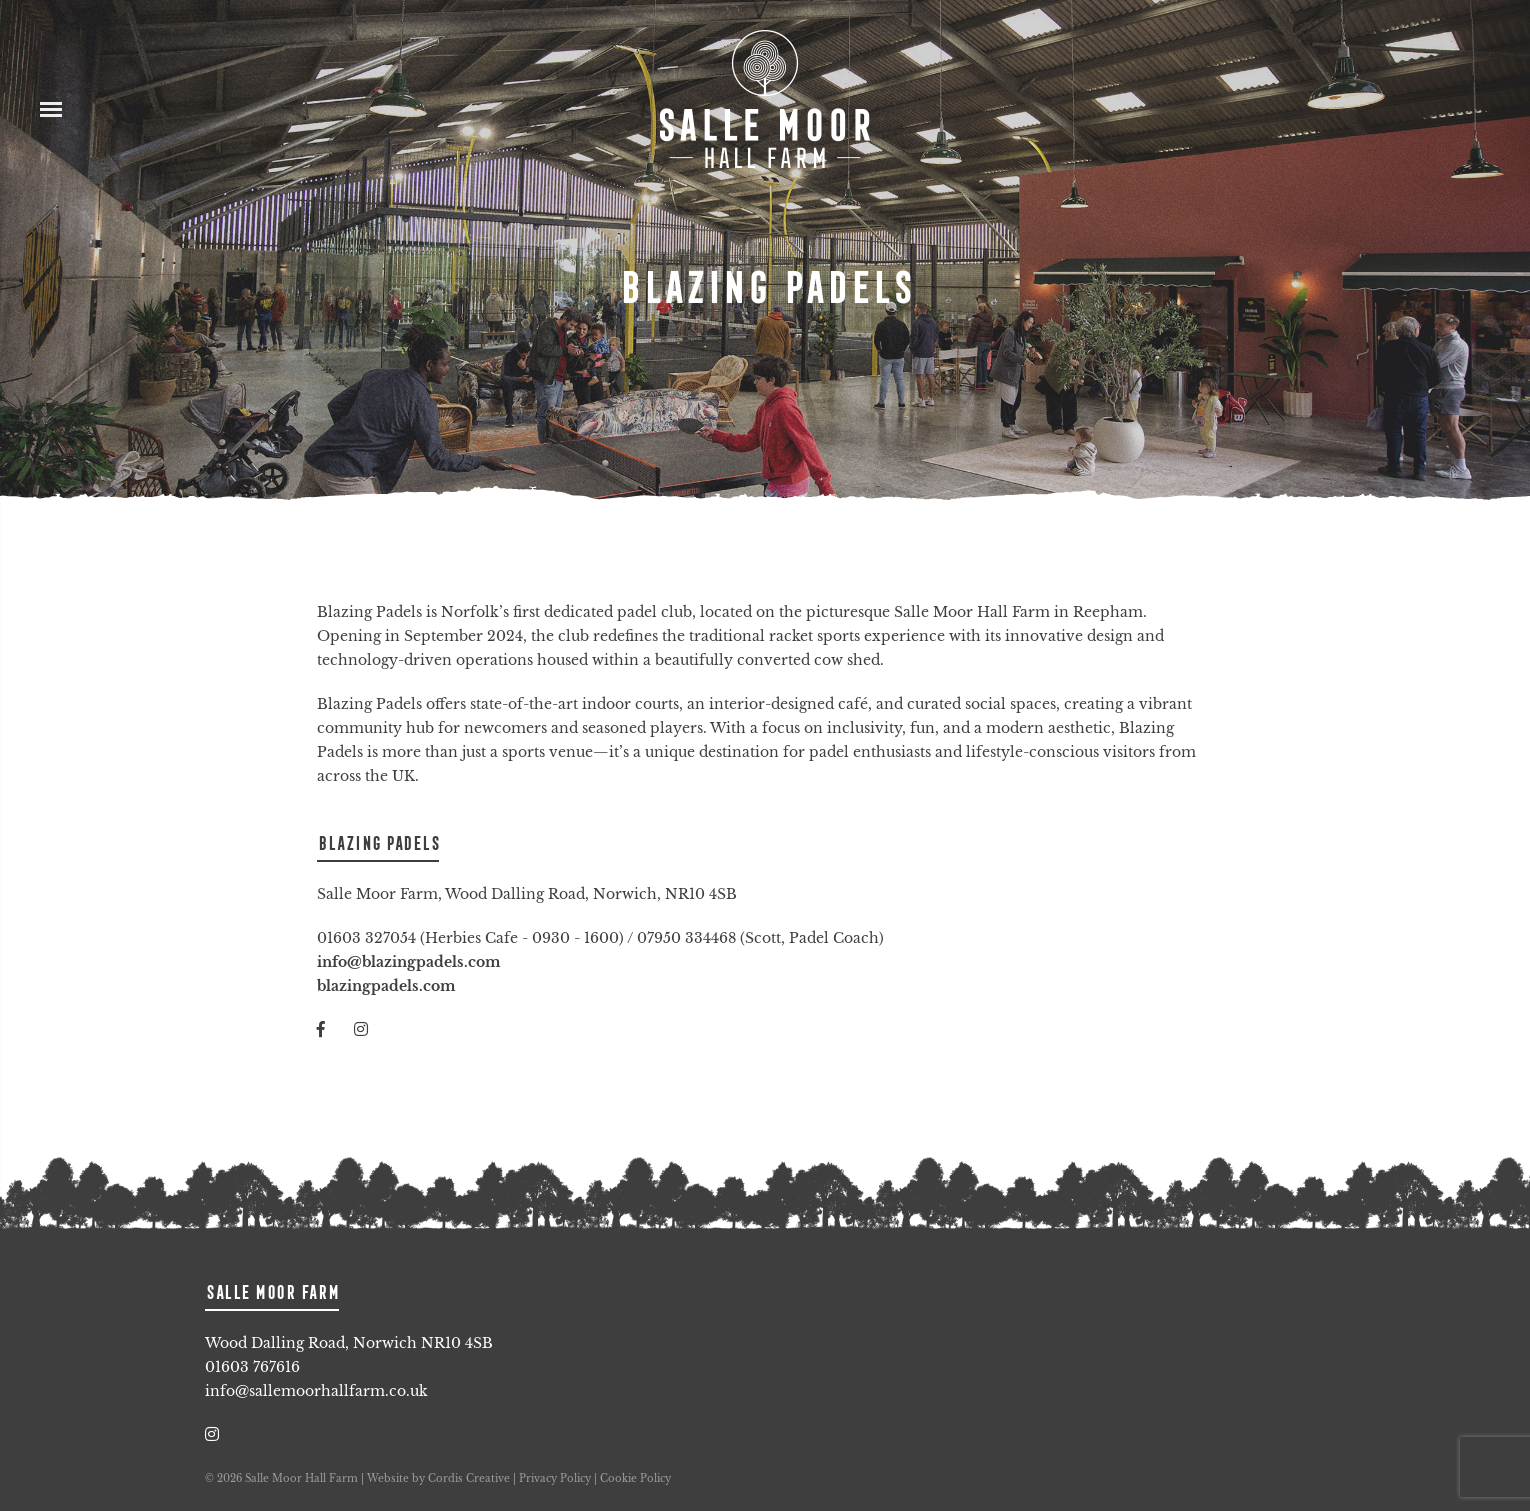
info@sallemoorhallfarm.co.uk (316, 1391)
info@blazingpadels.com (408, 962)
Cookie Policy (635, 1478)
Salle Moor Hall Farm (765, 100)
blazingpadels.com (386, 986)
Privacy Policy (555, 1478)
